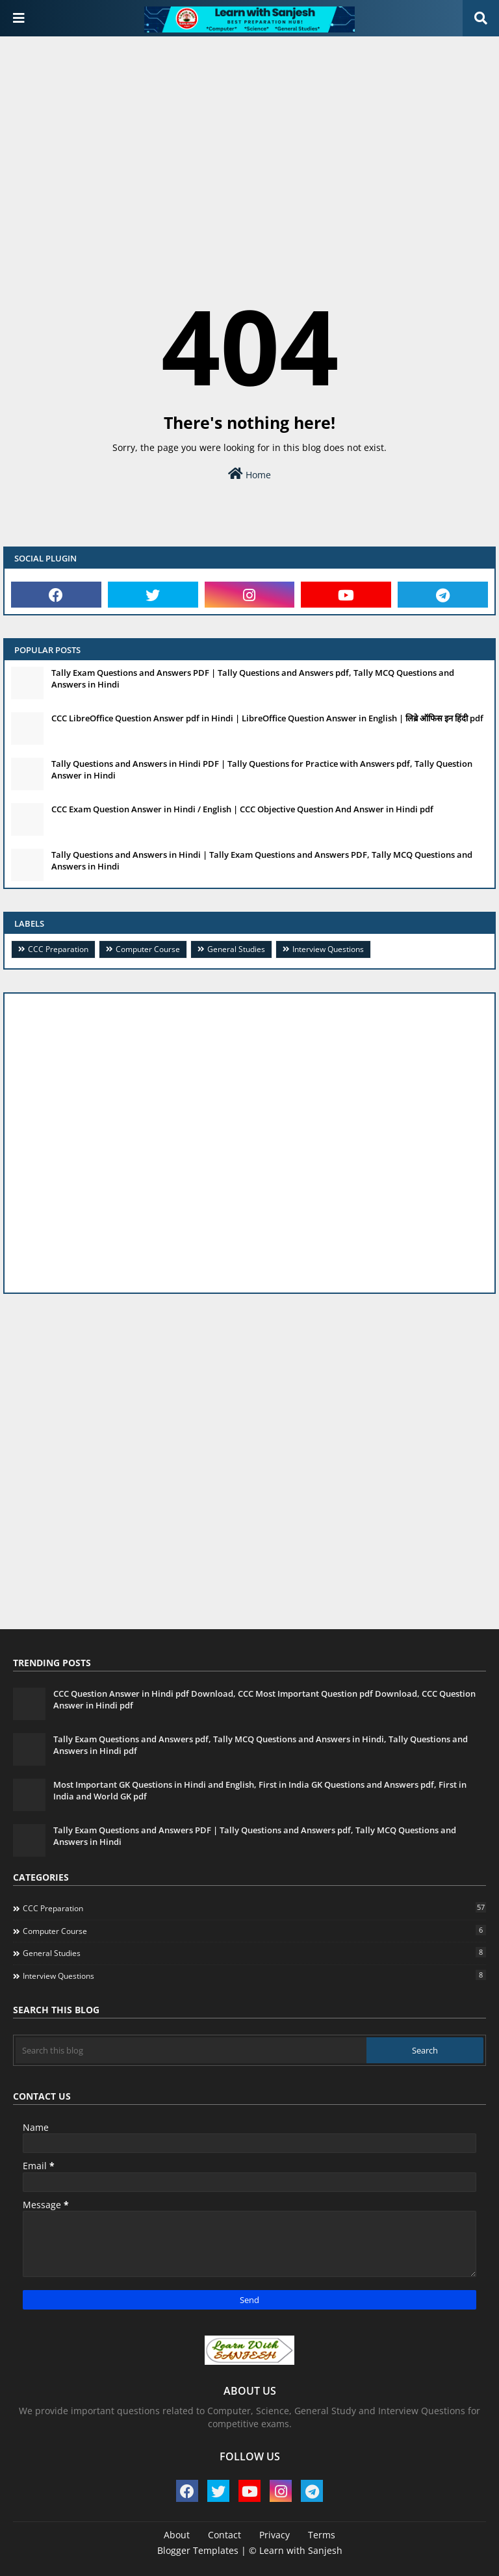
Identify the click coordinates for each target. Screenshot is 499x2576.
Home (249, 474)
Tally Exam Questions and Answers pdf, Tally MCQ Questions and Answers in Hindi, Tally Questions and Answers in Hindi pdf (260, 1745)
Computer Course (148, 949)
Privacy (274, 2535)
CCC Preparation (58, 949)
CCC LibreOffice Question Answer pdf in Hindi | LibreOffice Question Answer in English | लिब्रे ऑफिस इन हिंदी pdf (267, 718)
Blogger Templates (197, 2550)
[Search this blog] (191, 2050)
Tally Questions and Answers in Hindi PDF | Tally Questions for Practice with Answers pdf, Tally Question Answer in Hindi (261, 769)
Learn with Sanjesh (300, 2550)
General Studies (236, 949)
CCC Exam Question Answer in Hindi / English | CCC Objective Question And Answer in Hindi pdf (242, 809)
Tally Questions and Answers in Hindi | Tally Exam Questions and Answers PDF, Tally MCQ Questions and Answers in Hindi (261, 860)
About (177, 2535)
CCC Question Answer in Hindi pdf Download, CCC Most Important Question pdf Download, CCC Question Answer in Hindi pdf (264, 1699)
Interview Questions (328, 949)
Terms (321, 2535)
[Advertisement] (249, 140)
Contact (224, 2535)
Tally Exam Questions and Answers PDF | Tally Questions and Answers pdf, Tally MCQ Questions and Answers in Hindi (252, 678)
